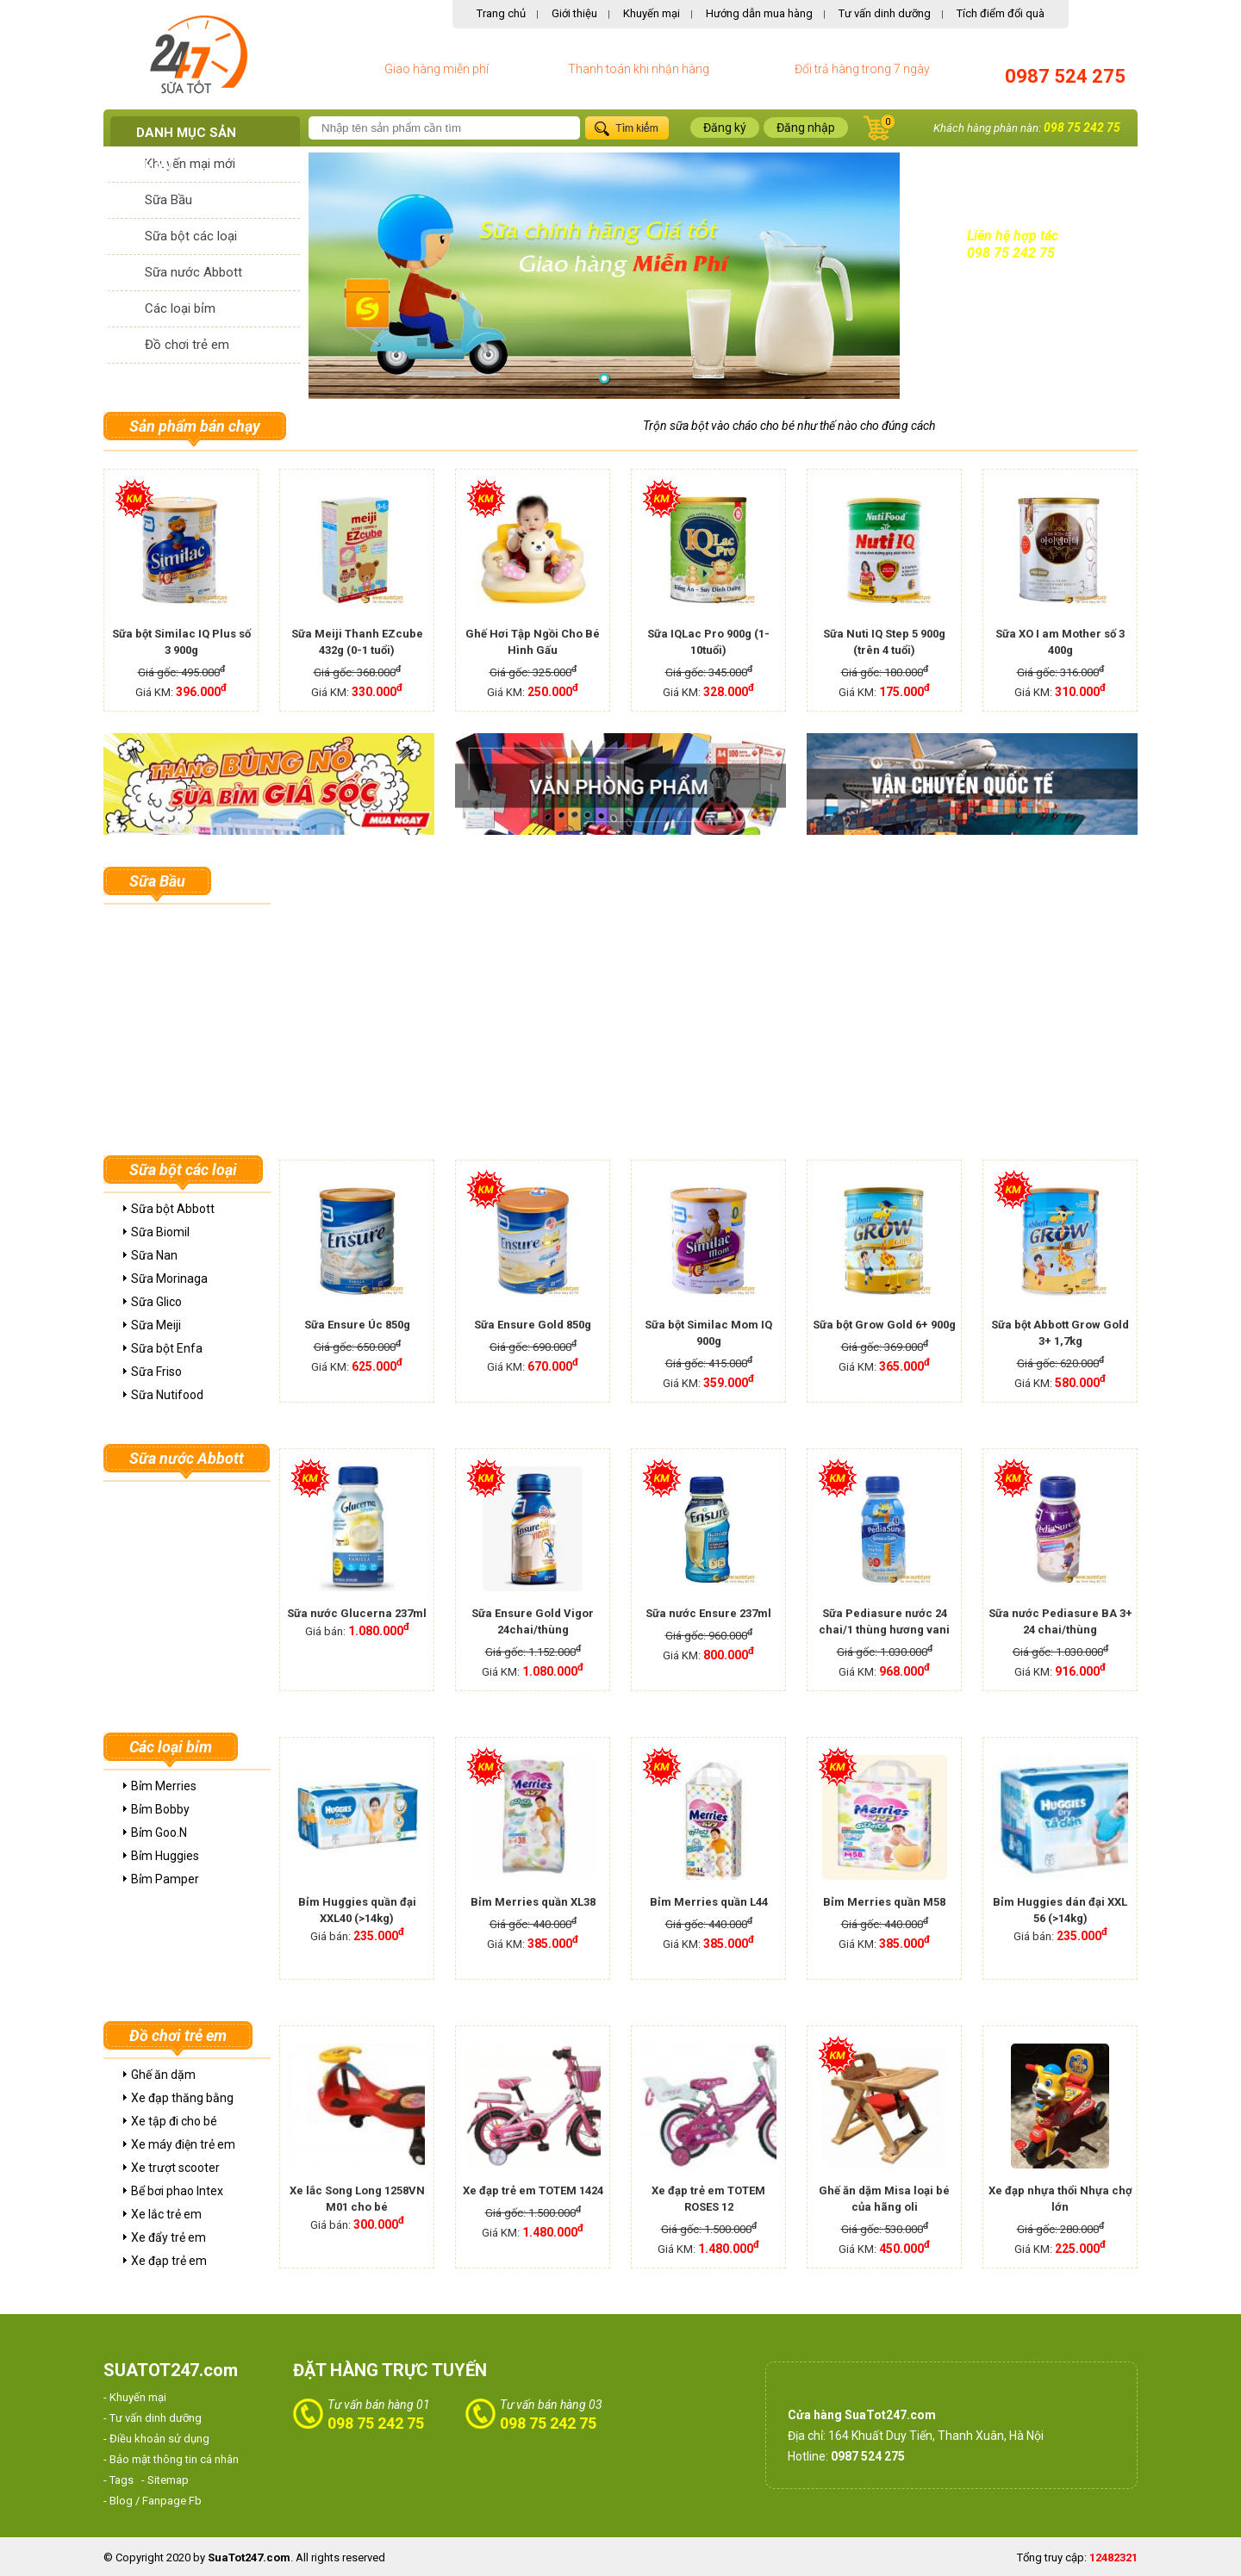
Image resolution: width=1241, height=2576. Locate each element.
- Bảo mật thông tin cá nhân (171, 2459)
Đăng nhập (805, 127)
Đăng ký (724, 127)
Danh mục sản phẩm (186, 149)
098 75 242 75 (1082, 127)
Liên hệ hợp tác (1012, 235)
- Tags (118, 2479)
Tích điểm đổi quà (1001, 13)
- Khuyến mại (134, 2397)
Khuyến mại (651, 13)
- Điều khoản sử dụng (156, 2438)
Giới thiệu (574, 13)
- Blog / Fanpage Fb (152, 2500)
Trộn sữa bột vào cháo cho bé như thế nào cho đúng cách (789, 425)
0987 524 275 (1065, 76)
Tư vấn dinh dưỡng (885, 13)
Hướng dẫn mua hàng (759, 13)
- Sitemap (165, 2479)
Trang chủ (501, 13)
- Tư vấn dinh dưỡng (152, 2417)
